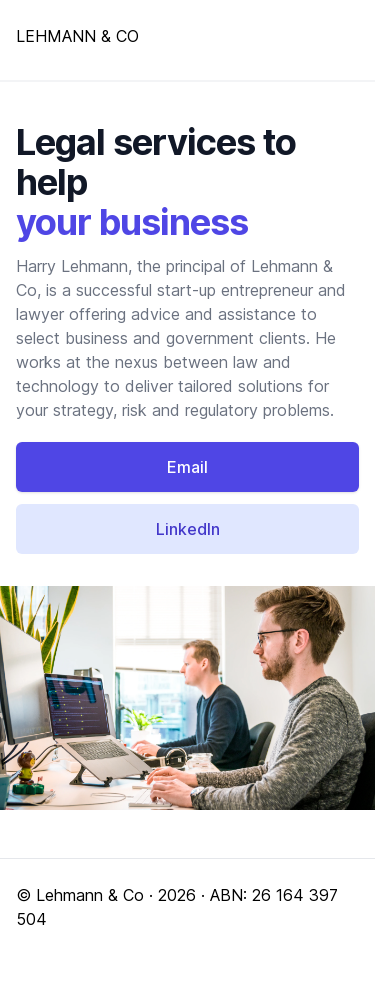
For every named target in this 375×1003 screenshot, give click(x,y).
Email (187, 467)
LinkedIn (188, 529)
